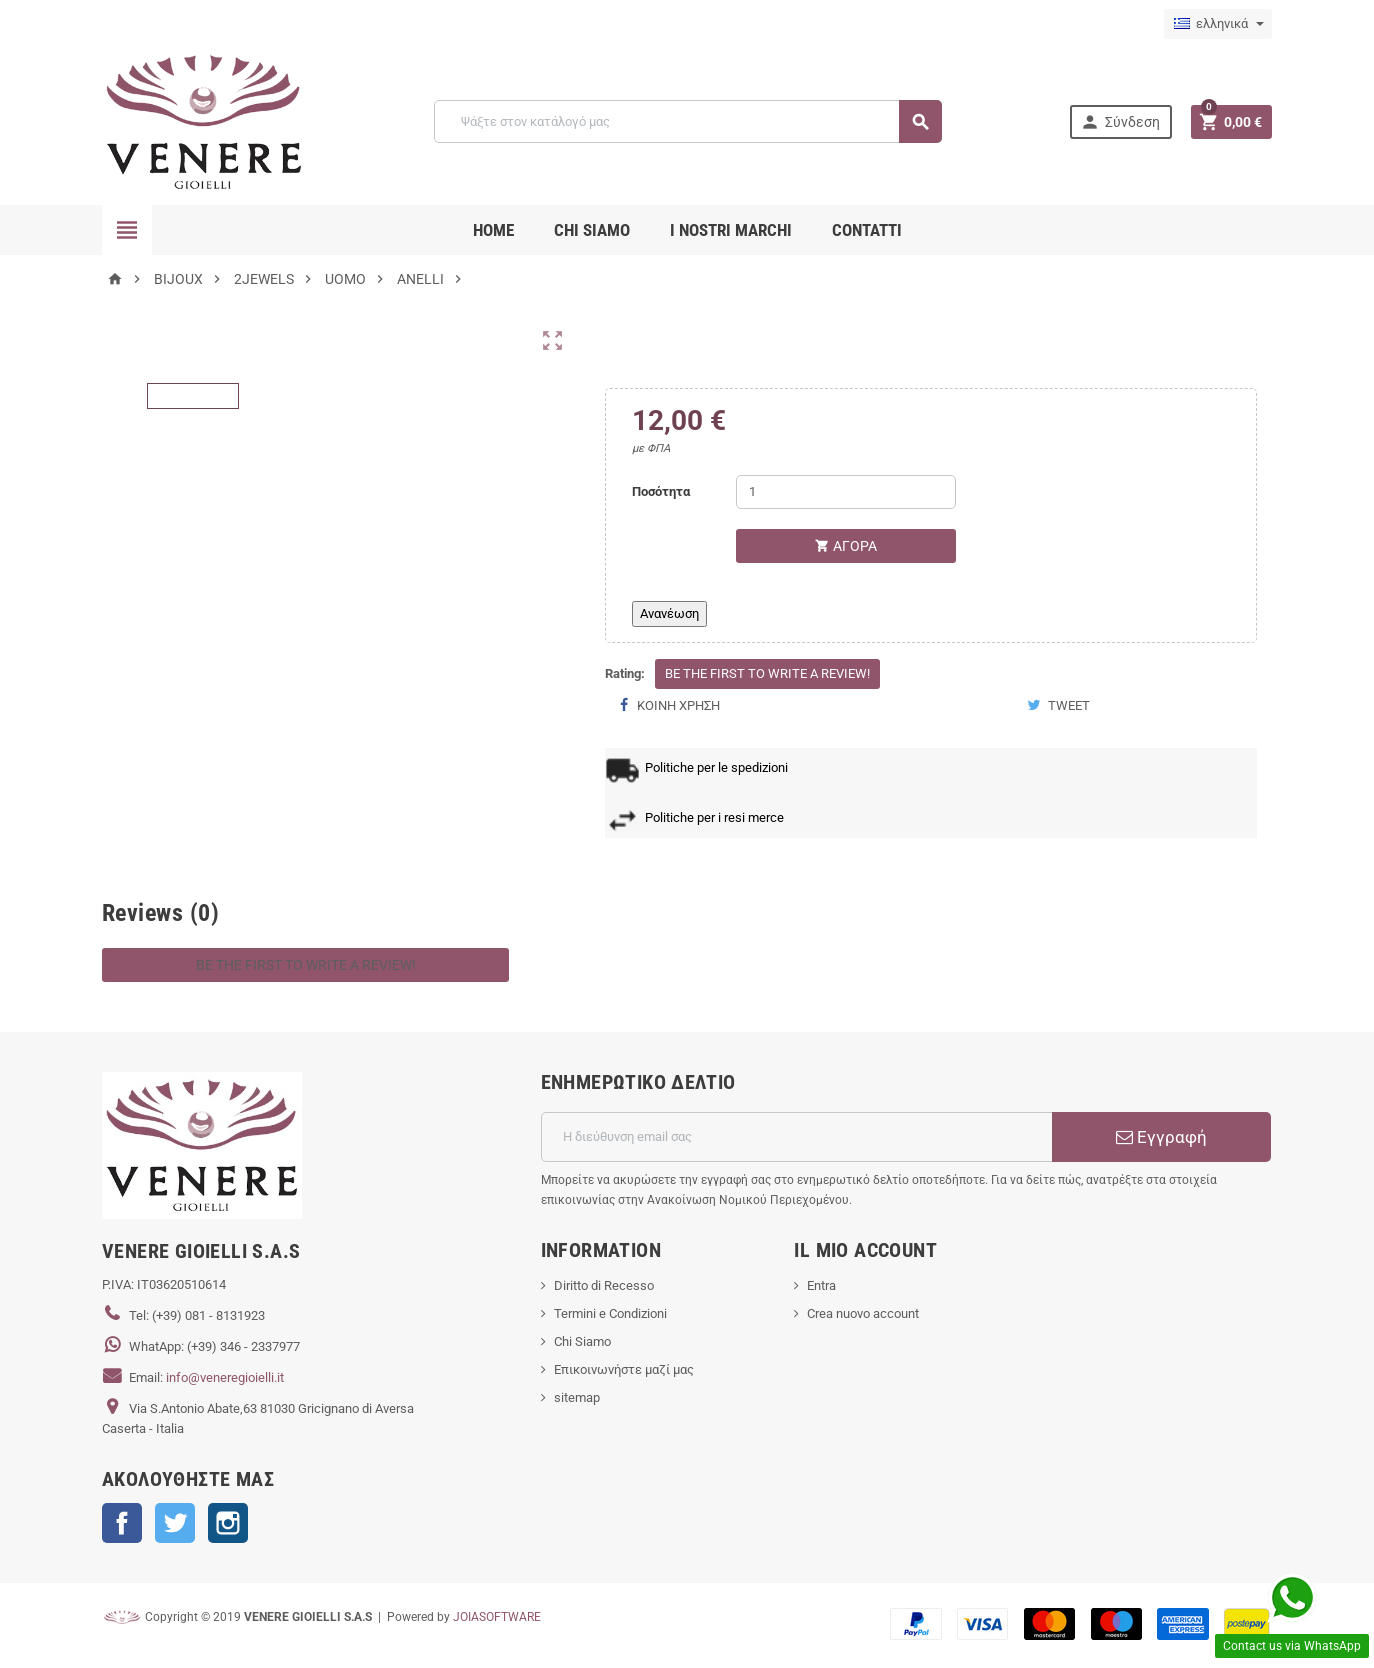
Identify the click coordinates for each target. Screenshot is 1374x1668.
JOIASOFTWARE (497, 1617)
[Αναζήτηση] (687, 121)
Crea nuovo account (863, 1313)
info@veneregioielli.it (225, 1377)
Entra (821, 1285)
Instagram (228, 1523)
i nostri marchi (731, 230)
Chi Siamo (582, 1341)
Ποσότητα (661, 491)
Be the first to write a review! (767, 673)
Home (493, 230)
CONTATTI (867, 230)
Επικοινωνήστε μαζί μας (624, 1369)
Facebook (122, 1523)
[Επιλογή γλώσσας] (1218, 24)
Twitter (175, 1523)
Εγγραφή (1161, 1137)
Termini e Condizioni (610, 1313)
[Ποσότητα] (846, 492)
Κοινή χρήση (670, 705)
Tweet (1058, 705)
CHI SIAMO (592, 230)
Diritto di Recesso (604, 1285)
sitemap (577, 1397)
